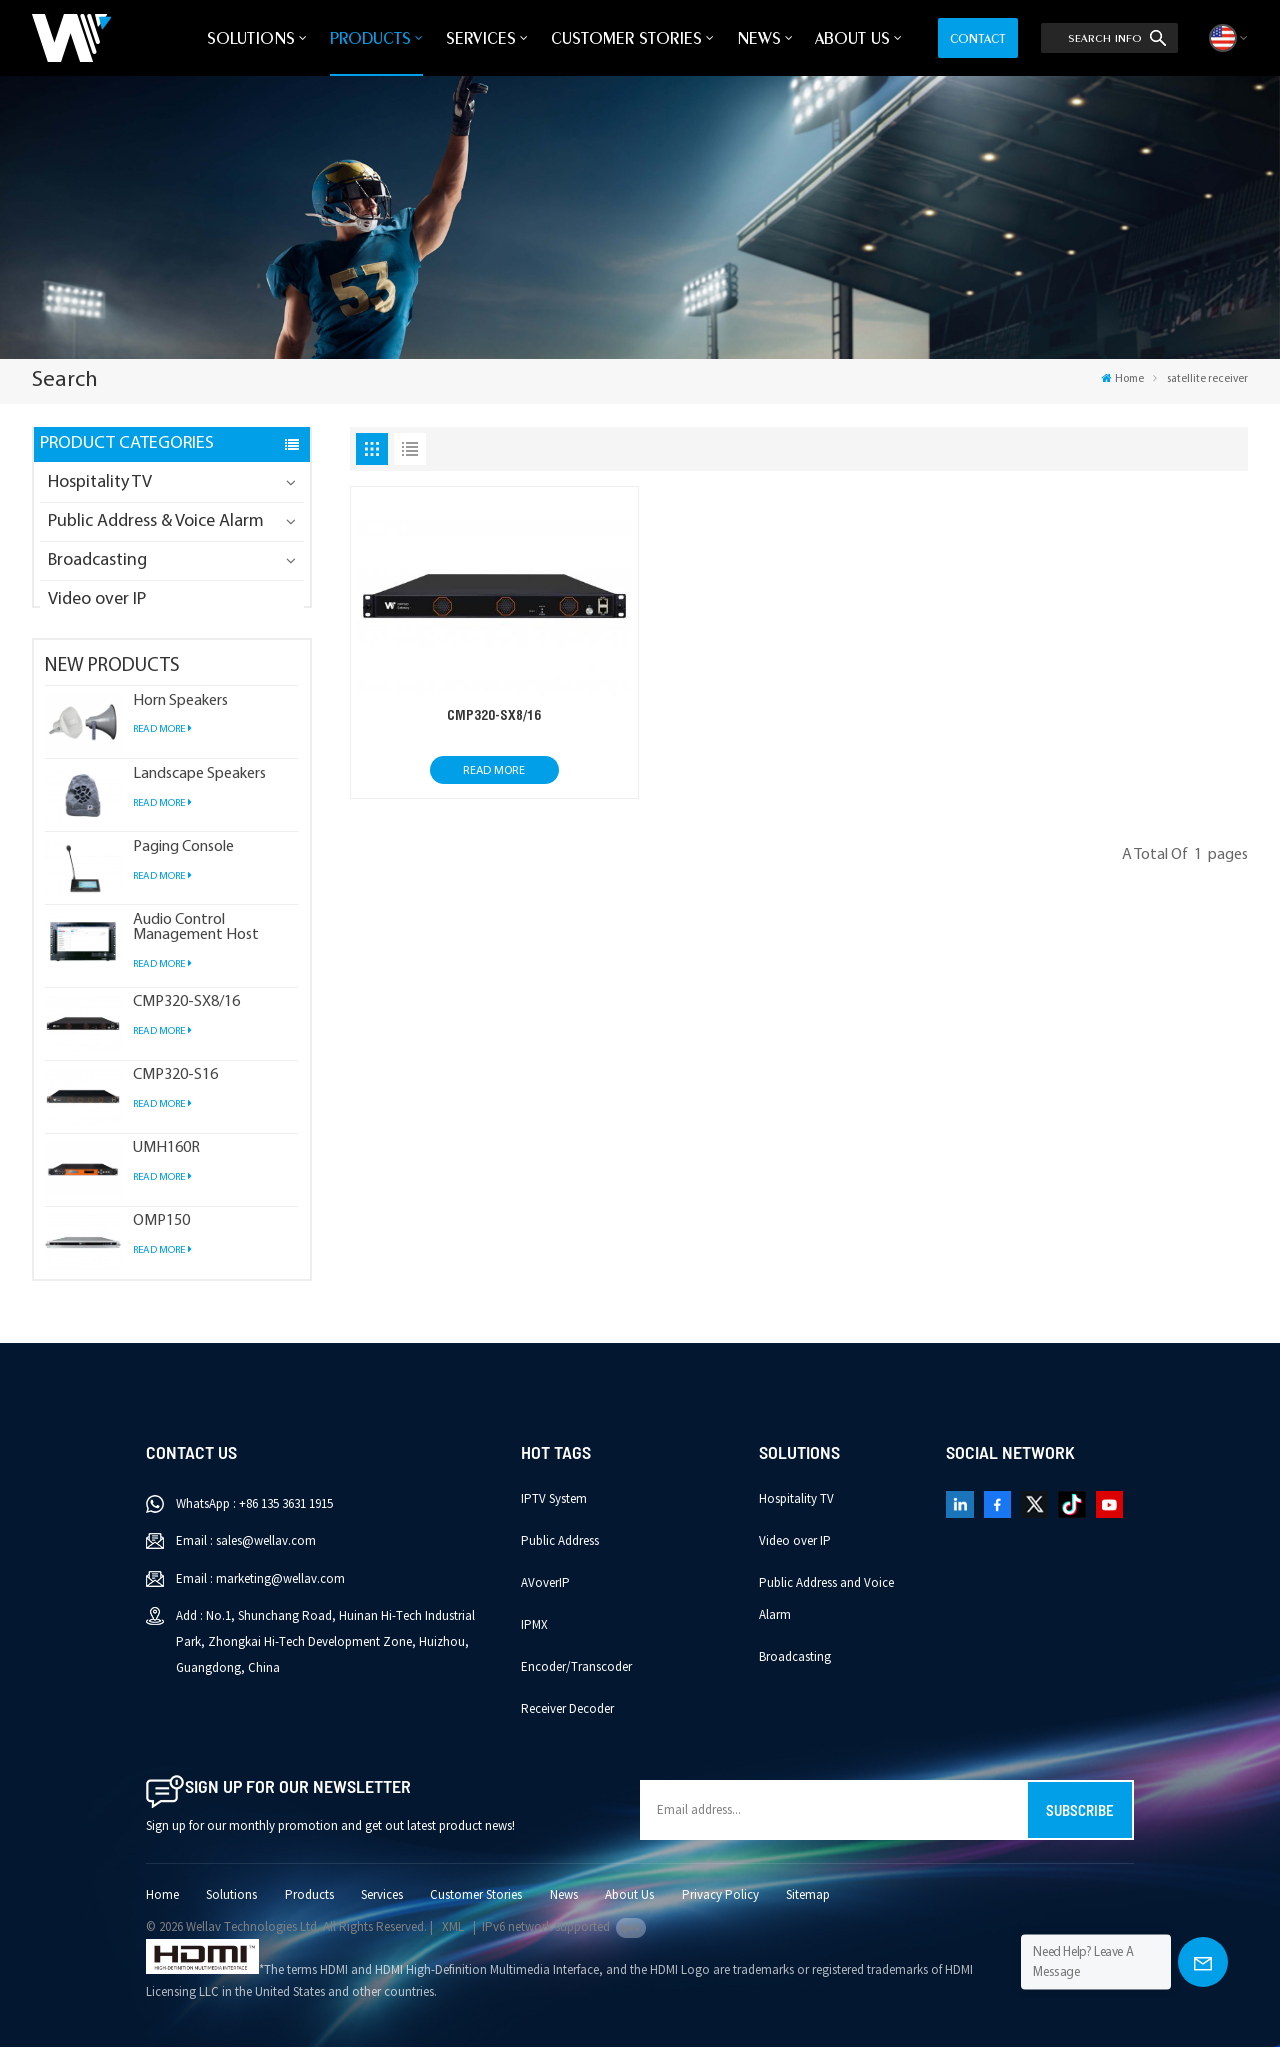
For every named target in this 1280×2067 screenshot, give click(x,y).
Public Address (560, 1560)
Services (481, 38)
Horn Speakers (180, 720)
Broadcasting (97, 560)
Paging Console (183, 866)
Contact (978, 38)
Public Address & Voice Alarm (156, 521)
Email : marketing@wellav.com (260, 1598)
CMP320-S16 (175, 1095)
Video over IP (97, 599)
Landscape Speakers (199, 793)
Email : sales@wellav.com (246, 1561)
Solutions (251, 38)
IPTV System (554, 1518)
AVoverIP (545, 1602)
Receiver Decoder (567, 1728)
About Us (852, 38)
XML (453, 1947)
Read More (162, 749)
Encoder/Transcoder (576, 1686)
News (759, 38)
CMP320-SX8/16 (186, 1021)
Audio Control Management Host (196, 947)
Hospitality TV (100, 482)
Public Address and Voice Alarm (826, 1618)
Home (1122, 379)
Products (370, 38)
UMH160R (166, 1168)
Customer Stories (626, 38)
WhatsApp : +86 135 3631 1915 (254, 1523)
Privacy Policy (720, 1914)
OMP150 (161, 1241)
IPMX (534, 1644)
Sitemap (808, 1914)
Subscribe (1080, 1830)
